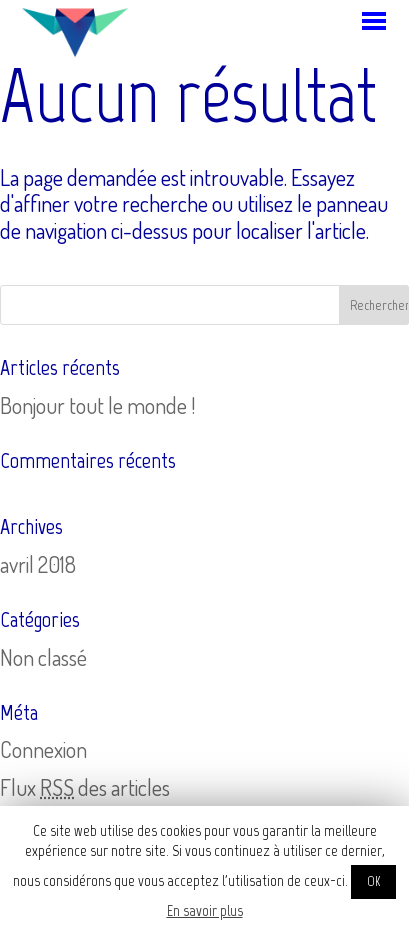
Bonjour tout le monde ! (97, 405)
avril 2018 (38, 564)
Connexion (43, 749)
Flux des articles (85, 787)
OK (373, 881)
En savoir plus (205, 910)
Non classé (43, 657)
